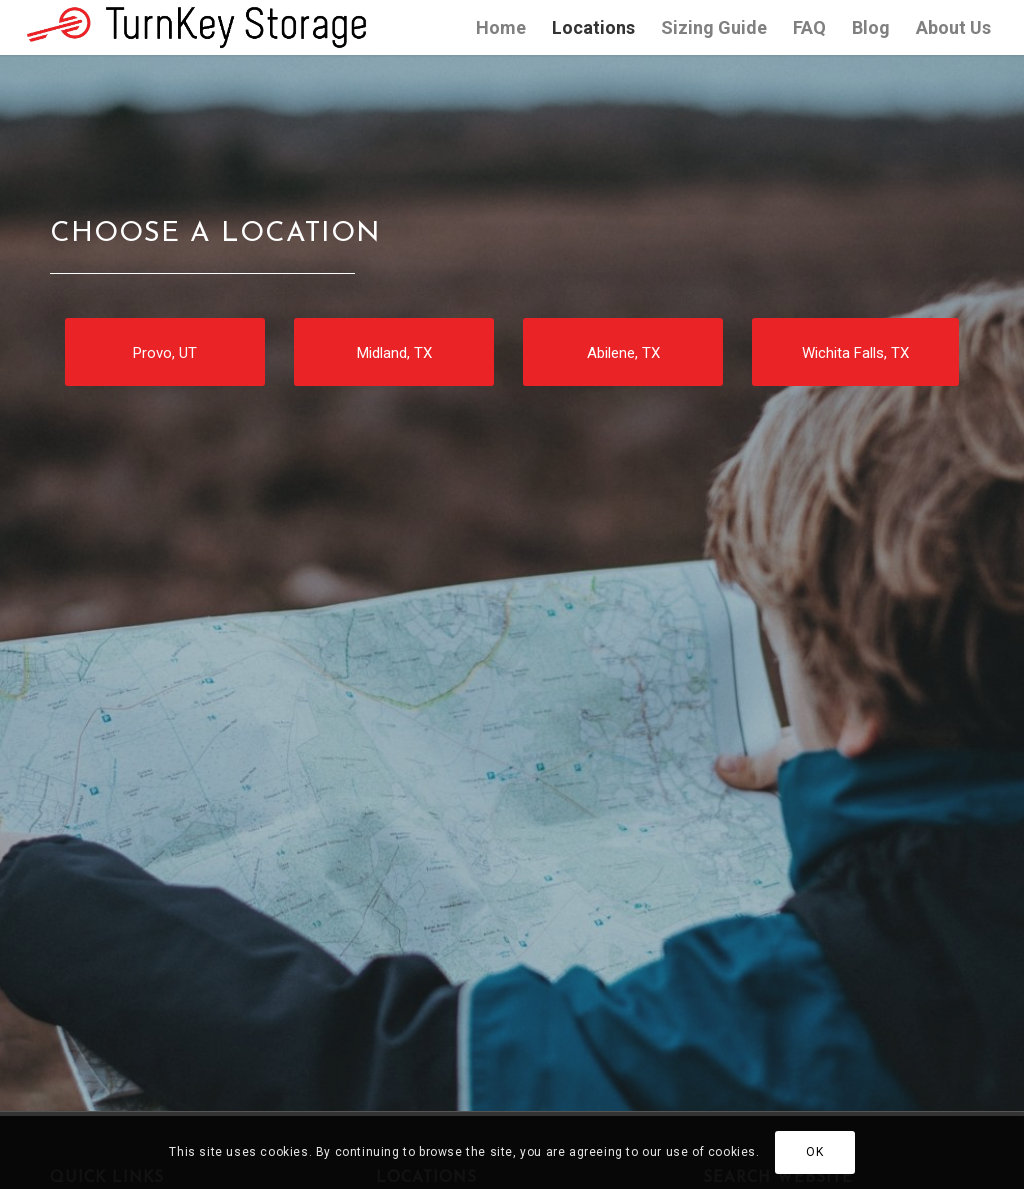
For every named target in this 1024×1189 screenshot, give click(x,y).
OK (814, 1152)
